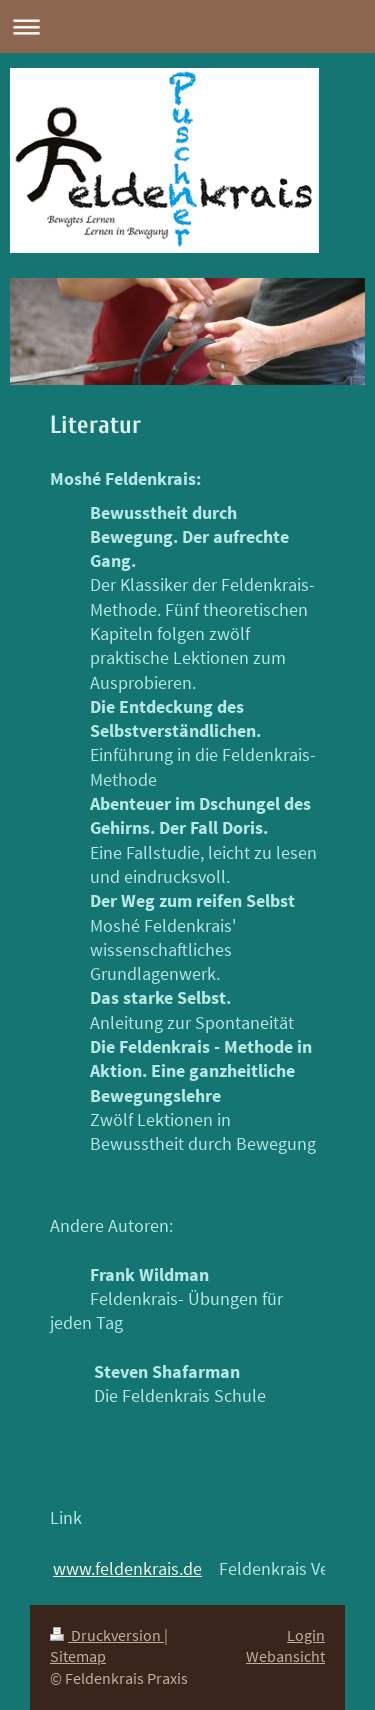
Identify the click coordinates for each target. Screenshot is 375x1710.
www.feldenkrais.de (127, 1568)
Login (306, 1635)
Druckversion (107, 1635)
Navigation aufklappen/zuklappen (187, 26)
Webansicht (285, 1656)
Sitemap (78, 1656)
